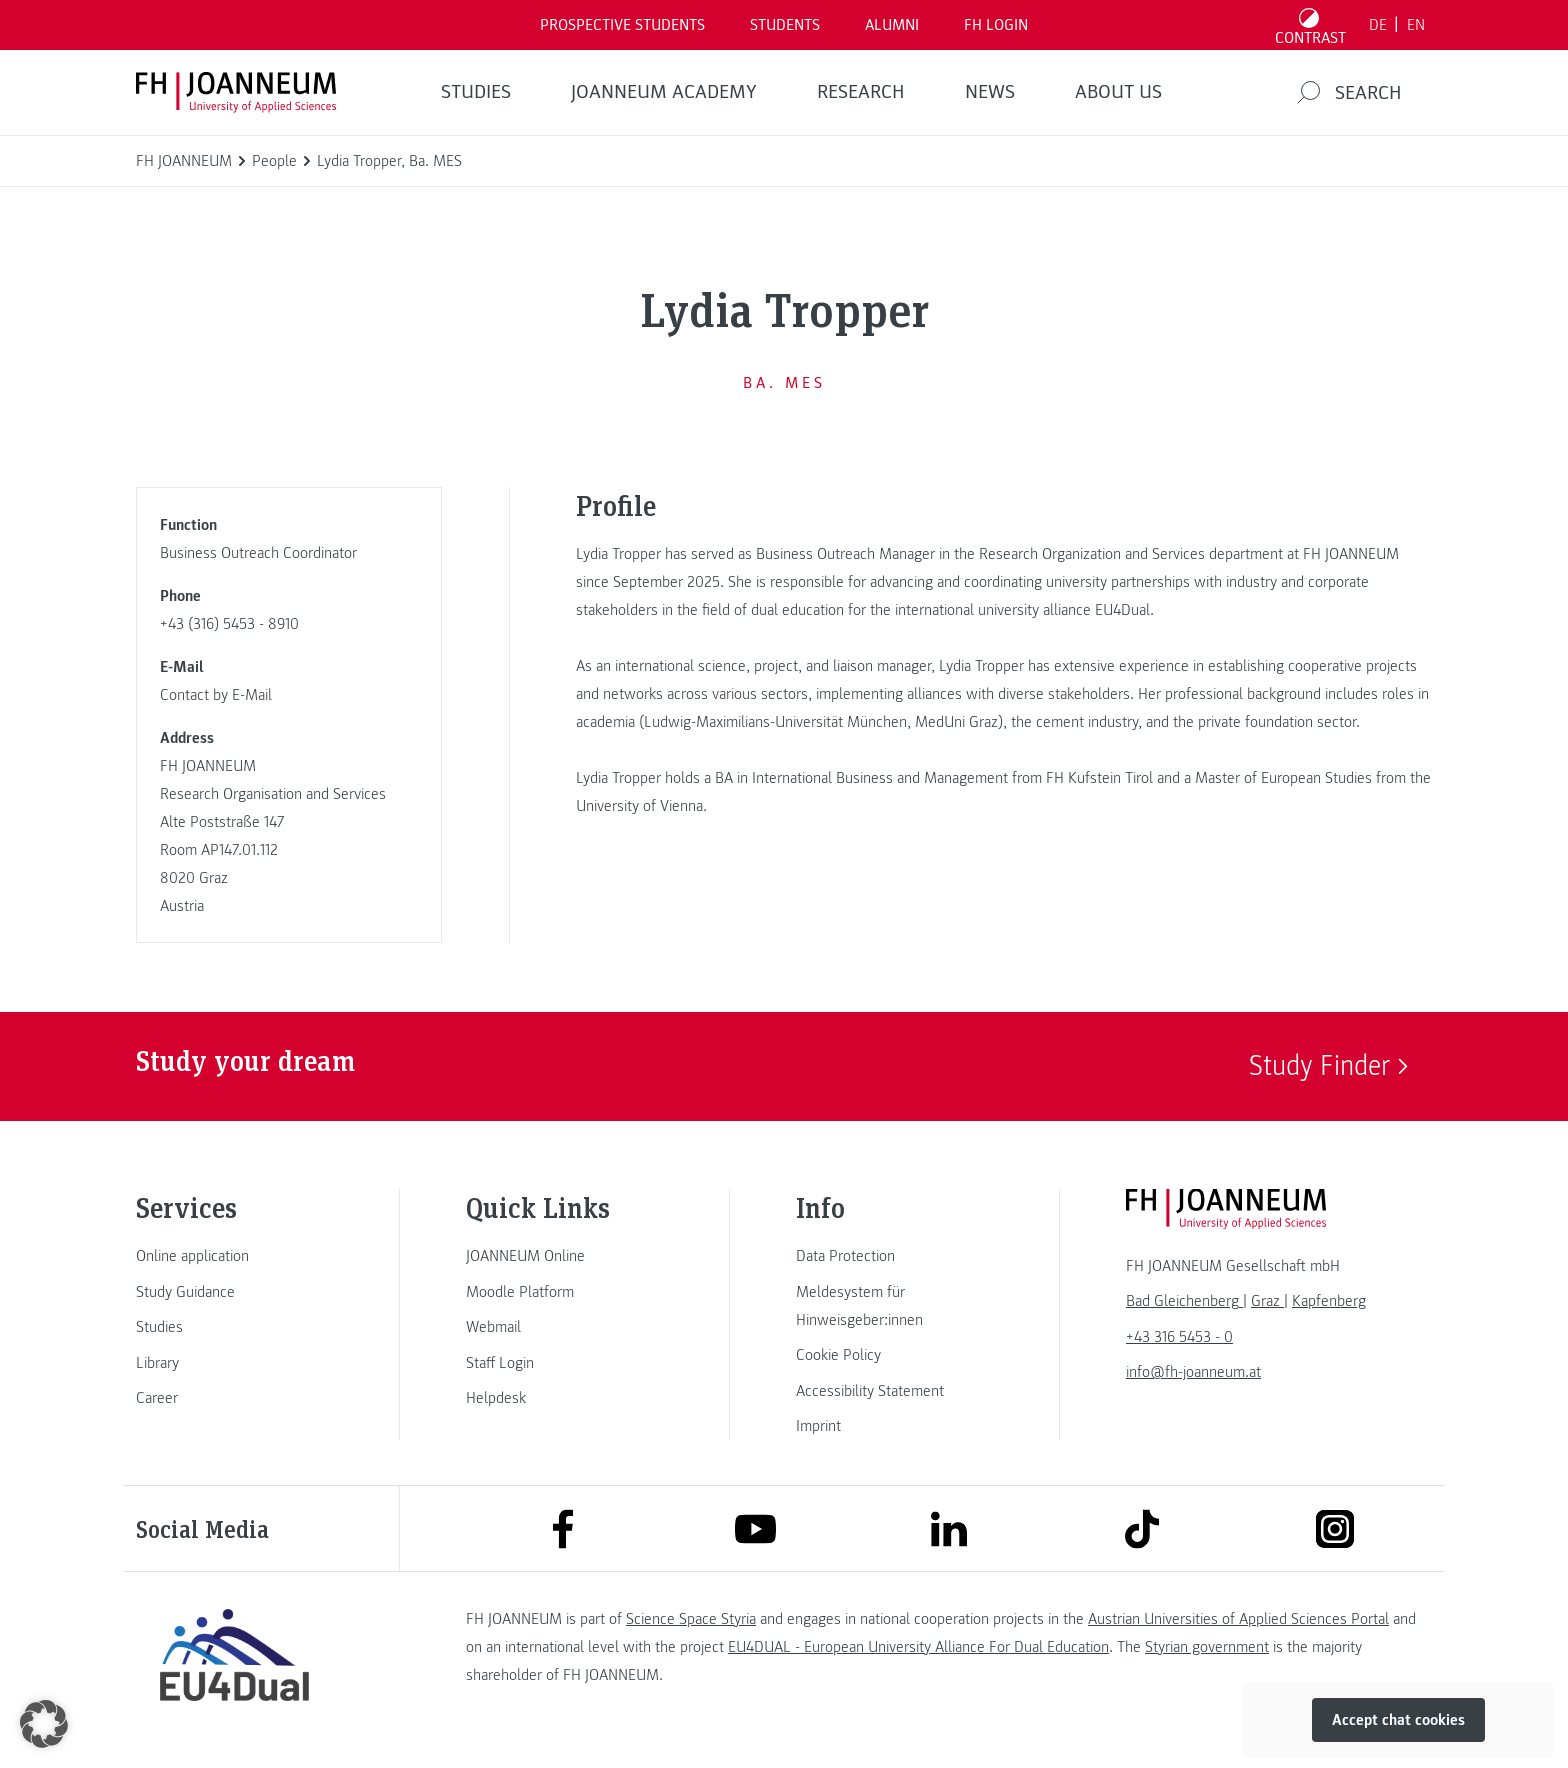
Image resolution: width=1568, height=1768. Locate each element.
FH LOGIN (996, 25)
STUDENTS (785, 25)
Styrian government (1207, 1647)
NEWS (990, 92)
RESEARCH (861, 92)
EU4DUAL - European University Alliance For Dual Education (918, 1647)
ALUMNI (892, 25)
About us (1118, 92)
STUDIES (476, 92)
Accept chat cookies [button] (1398, 1720)
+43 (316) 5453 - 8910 (229, 624)
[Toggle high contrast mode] (1311, 25)
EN (1416, 25)
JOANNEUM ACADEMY (664, 92)
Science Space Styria (691, 1619)
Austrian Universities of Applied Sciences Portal (1238, 1619)
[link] (234, 1256)
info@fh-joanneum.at (1193, 1372)
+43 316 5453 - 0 (1179, 1337)
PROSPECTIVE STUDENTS (622, 25)
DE (1378, 25)
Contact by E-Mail (216, 695)
